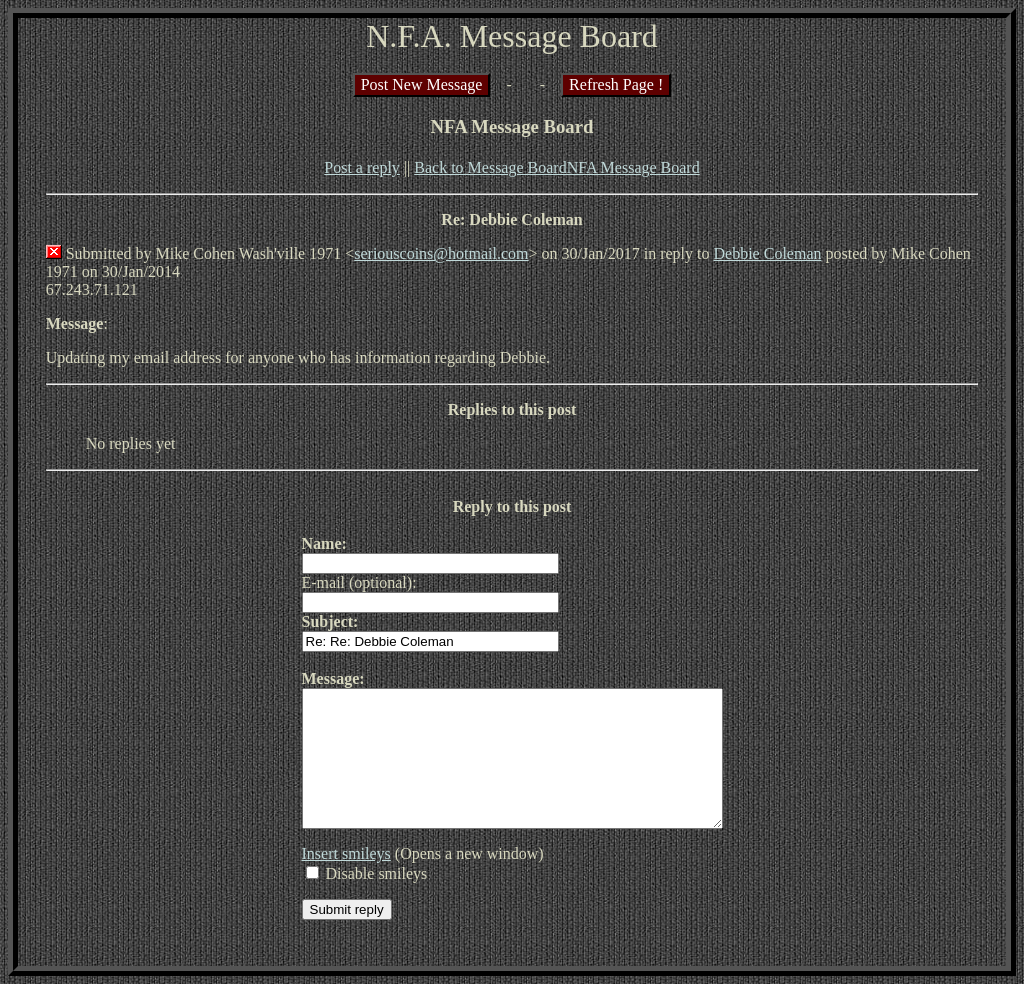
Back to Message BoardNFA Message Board (556, 167)
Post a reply (362, 167)
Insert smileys (321, 880)
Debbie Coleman (768, 253)
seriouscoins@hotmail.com (441, 253)
